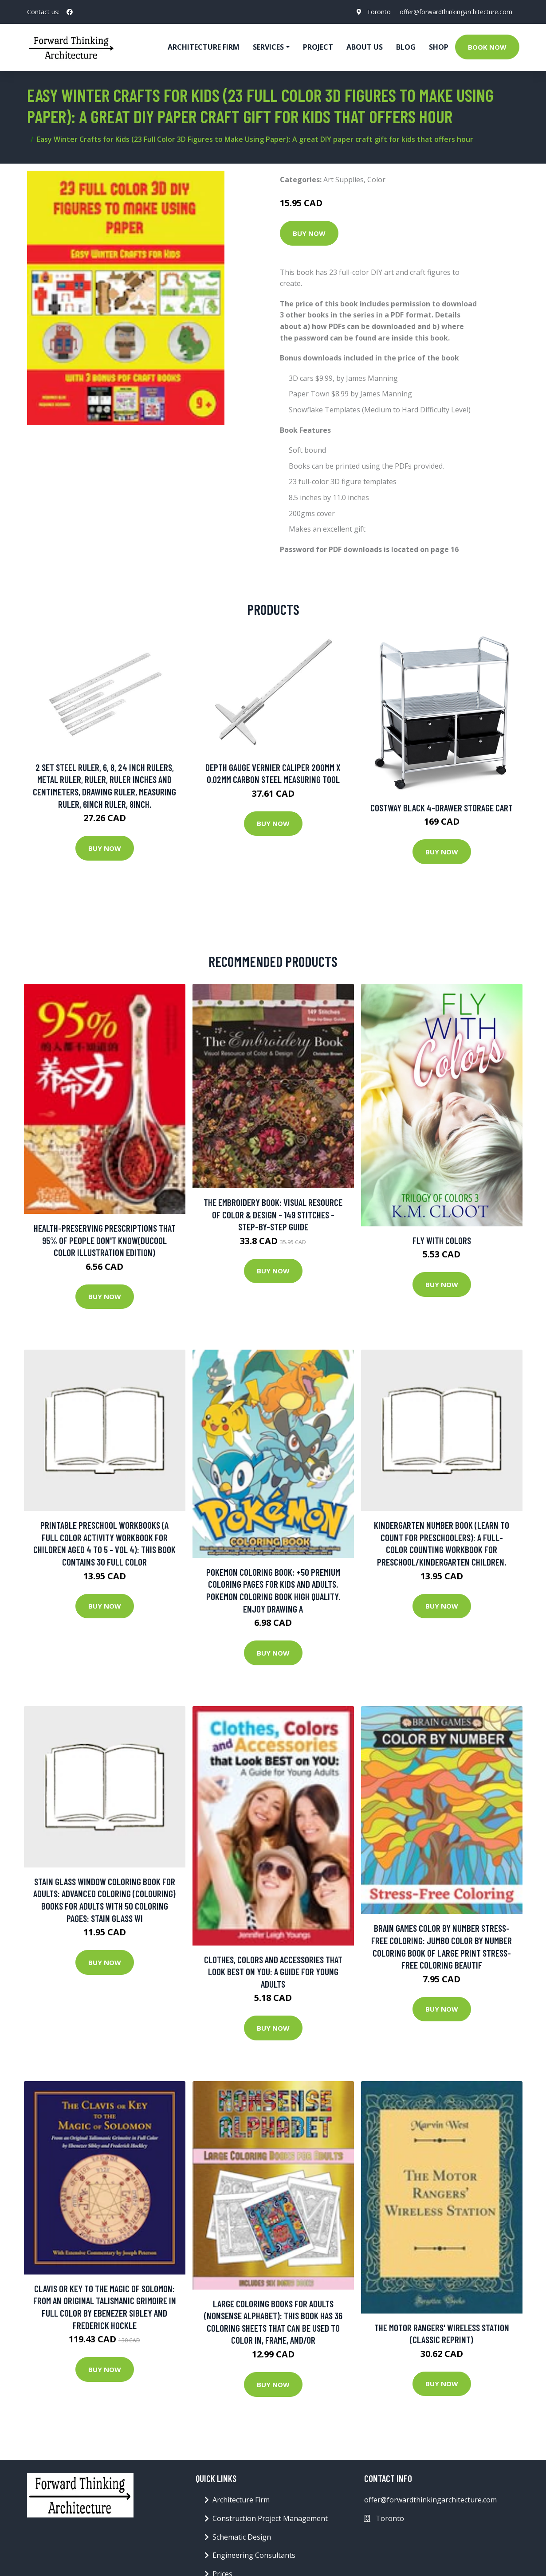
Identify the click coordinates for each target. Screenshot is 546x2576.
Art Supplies (343, 179)
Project (318, 47)
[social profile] (69, 12)
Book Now (487, 47)
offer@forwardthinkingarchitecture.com (456, 12)
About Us (364, 47)
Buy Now (309, 233)
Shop (438, 47)
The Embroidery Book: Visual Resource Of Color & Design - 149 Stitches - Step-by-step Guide (273, 1214)
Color (376, 179)
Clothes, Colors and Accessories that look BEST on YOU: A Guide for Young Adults (273, 1971)
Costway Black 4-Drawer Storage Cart (441, 807)
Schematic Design (241, 2537)
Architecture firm (204, 47)
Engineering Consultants (253, 2555)
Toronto (379, 12)
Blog (406, 47)
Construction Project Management (270, 2518)
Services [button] (268, 47)
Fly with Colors (441, 1240)
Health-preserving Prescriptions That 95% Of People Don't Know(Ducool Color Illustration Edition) (105, 1240)
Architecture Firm (241, 2500)
